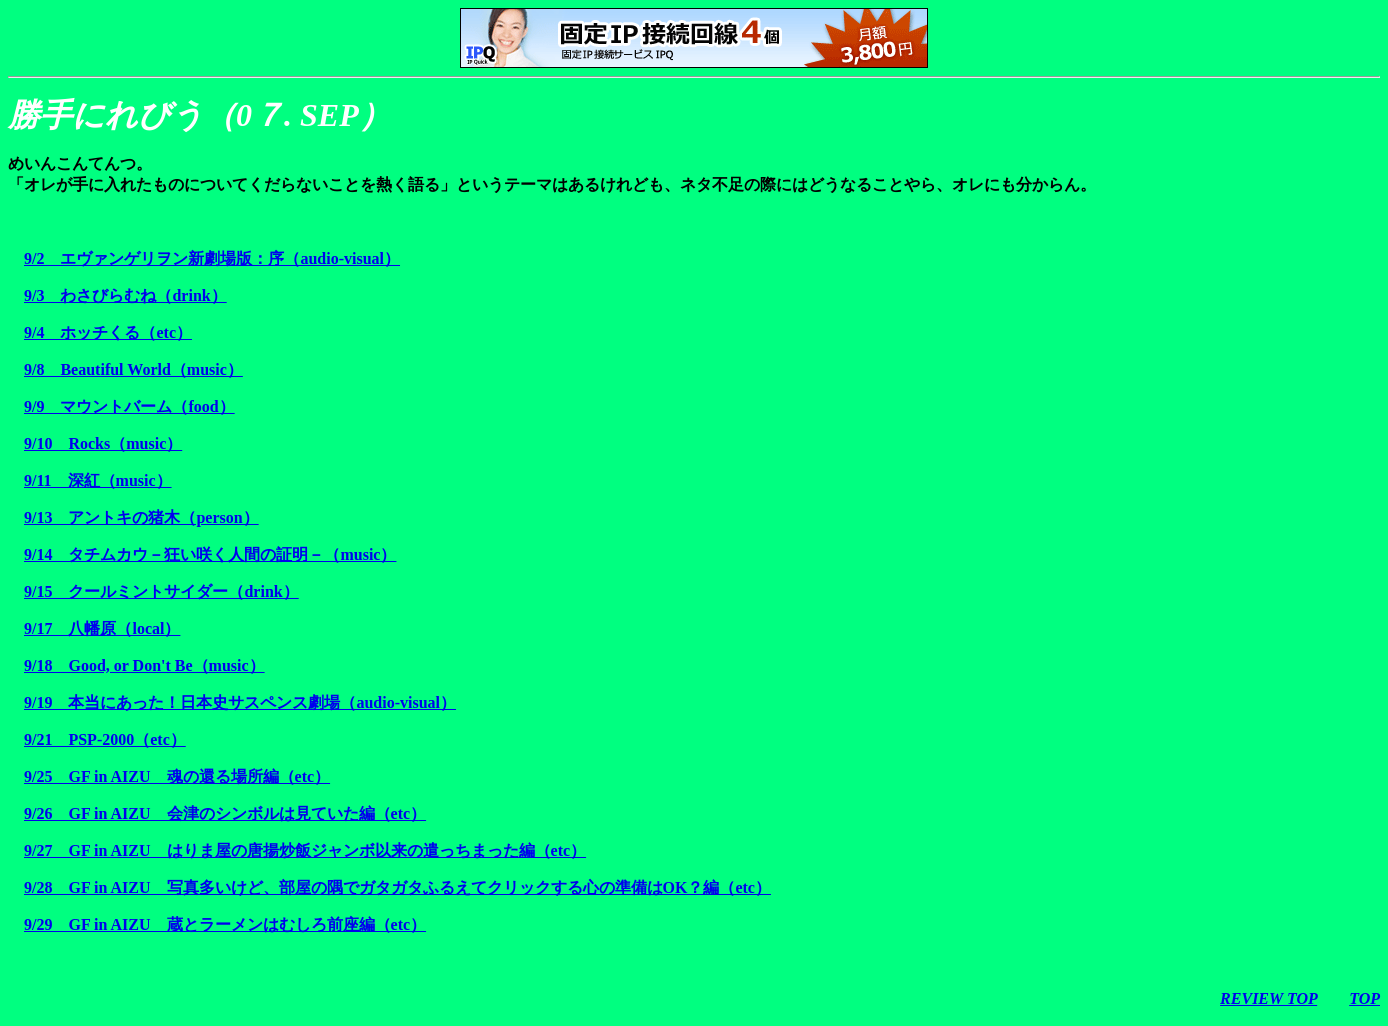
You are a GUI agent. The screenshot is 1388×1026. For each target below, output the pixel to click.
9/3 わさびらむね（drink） (125, 295)
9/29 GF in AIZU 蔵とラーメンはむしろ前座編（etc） (225, 924)
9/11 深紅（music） (98, 480)
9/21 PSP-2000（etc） (105, 739)
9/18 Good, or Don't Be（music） (144, 665)
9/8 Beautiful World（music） (133, 369)
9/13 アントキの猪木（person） (141, 517)
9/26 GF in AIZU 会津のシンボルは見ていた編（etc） (225, 813)
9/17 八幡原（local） (102, 628)
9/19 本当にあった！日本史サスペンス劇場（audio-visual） (240, 702)
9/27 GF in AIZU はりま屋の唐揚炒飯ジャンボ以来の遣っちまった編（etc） (305, 850)
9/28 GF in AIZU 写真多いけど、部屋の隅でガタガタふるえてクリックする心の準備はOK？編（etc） (397, 887)
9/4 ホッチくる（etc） (108, 332)
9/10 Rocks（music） (103, 443)
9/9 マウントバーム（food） (129, 406)
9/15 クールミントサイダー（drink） (161, 591)
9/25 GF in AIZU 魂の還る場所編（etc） (177, 776)
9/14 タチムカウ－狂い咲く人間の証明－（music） (210, 554)
